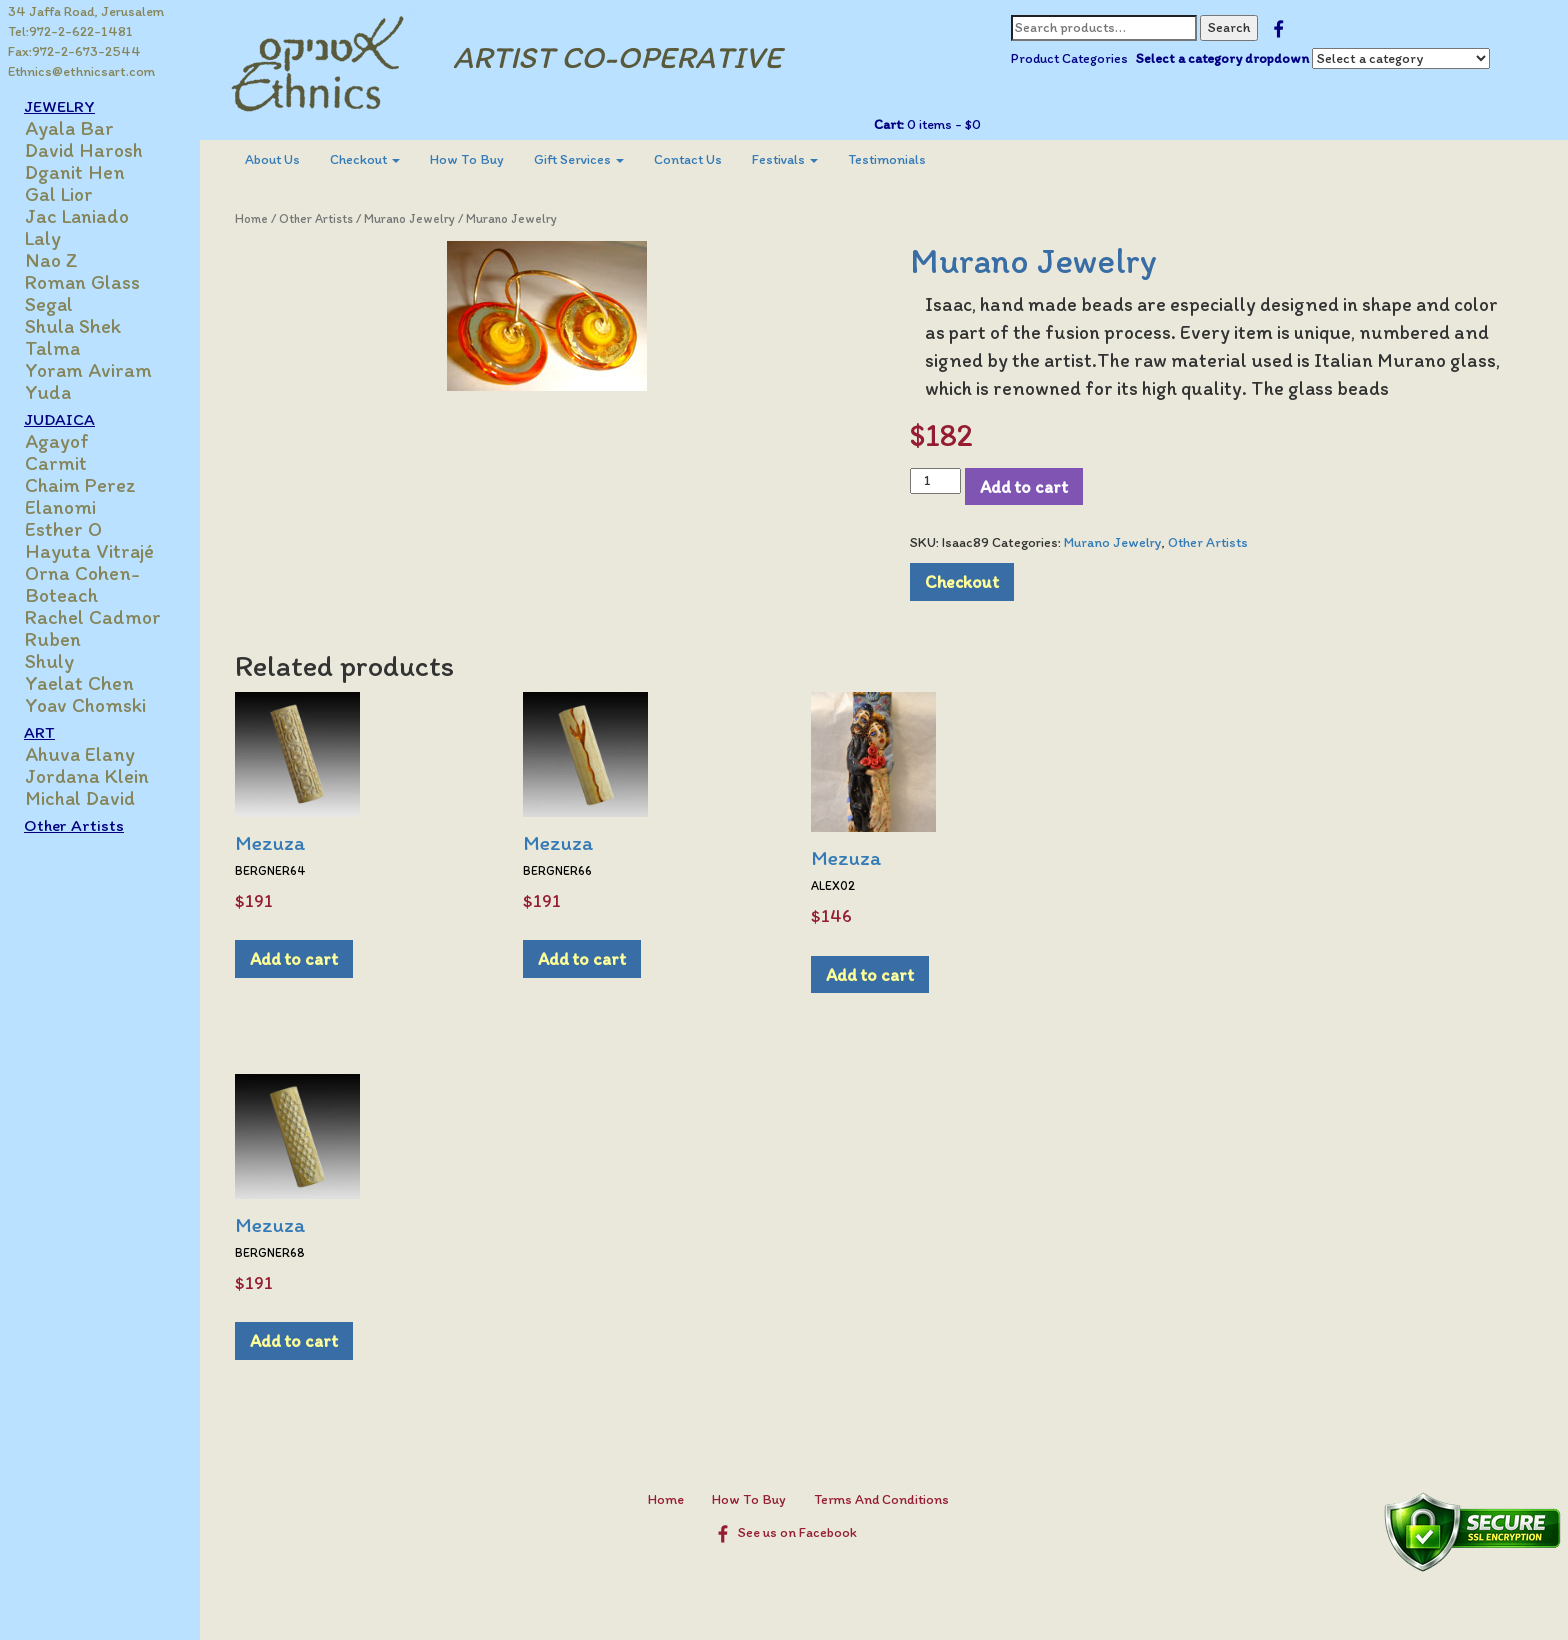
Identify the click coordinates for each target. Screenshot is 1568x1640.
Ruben (53, 639)
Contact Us (688, 159)
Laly (43, 238)
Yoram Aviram (88, 370)
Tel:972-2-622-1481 (70, 31)
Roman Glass (82, 282)
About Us (272, 159)
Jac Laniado (77, 216)
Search (1229, 27)
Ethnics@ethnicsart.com (81, 71)
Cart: (889, 124)
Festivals (785, 159)
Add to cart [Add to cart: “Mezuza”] (294, 958)
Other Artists (74, 825)
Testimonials (887, 159)
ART (39, 732)
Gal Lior (59, 194)
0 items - (942, 124)
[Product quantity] (935, 481)
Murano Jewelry (409, 218)
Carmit (56, 463)
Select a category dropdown (1222, 58)
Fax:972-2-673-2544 (74, 51)
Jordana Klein (87, 776)
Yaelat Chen (79, 683)
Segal (49, 304)
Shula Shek (73, 326)
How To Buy (467, 159)
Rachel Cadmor (93, 617)
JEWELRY (59, 106)
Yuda (48, 392)
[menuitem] (272, 160)
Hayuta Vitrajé (89, 551)
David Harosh (84, 150)
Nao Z (51, 260)
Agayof (57, 441)
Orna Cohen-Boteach (82, 584)
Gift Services (579, 159)
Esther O (63, 529)
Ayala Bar (69, 128)
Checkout (365, 159)
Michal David (80, 798)
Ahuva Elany (80, 754)
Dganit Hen (75, 172)
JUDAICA (59, 419)
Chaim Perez (80, 485)
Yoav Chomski (85, 705)
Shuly (49, 661)
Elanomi (60, 507)
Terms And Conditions (881, 1499)
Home (251, 218)
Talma (52, 348)
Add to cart (1024, 486)
